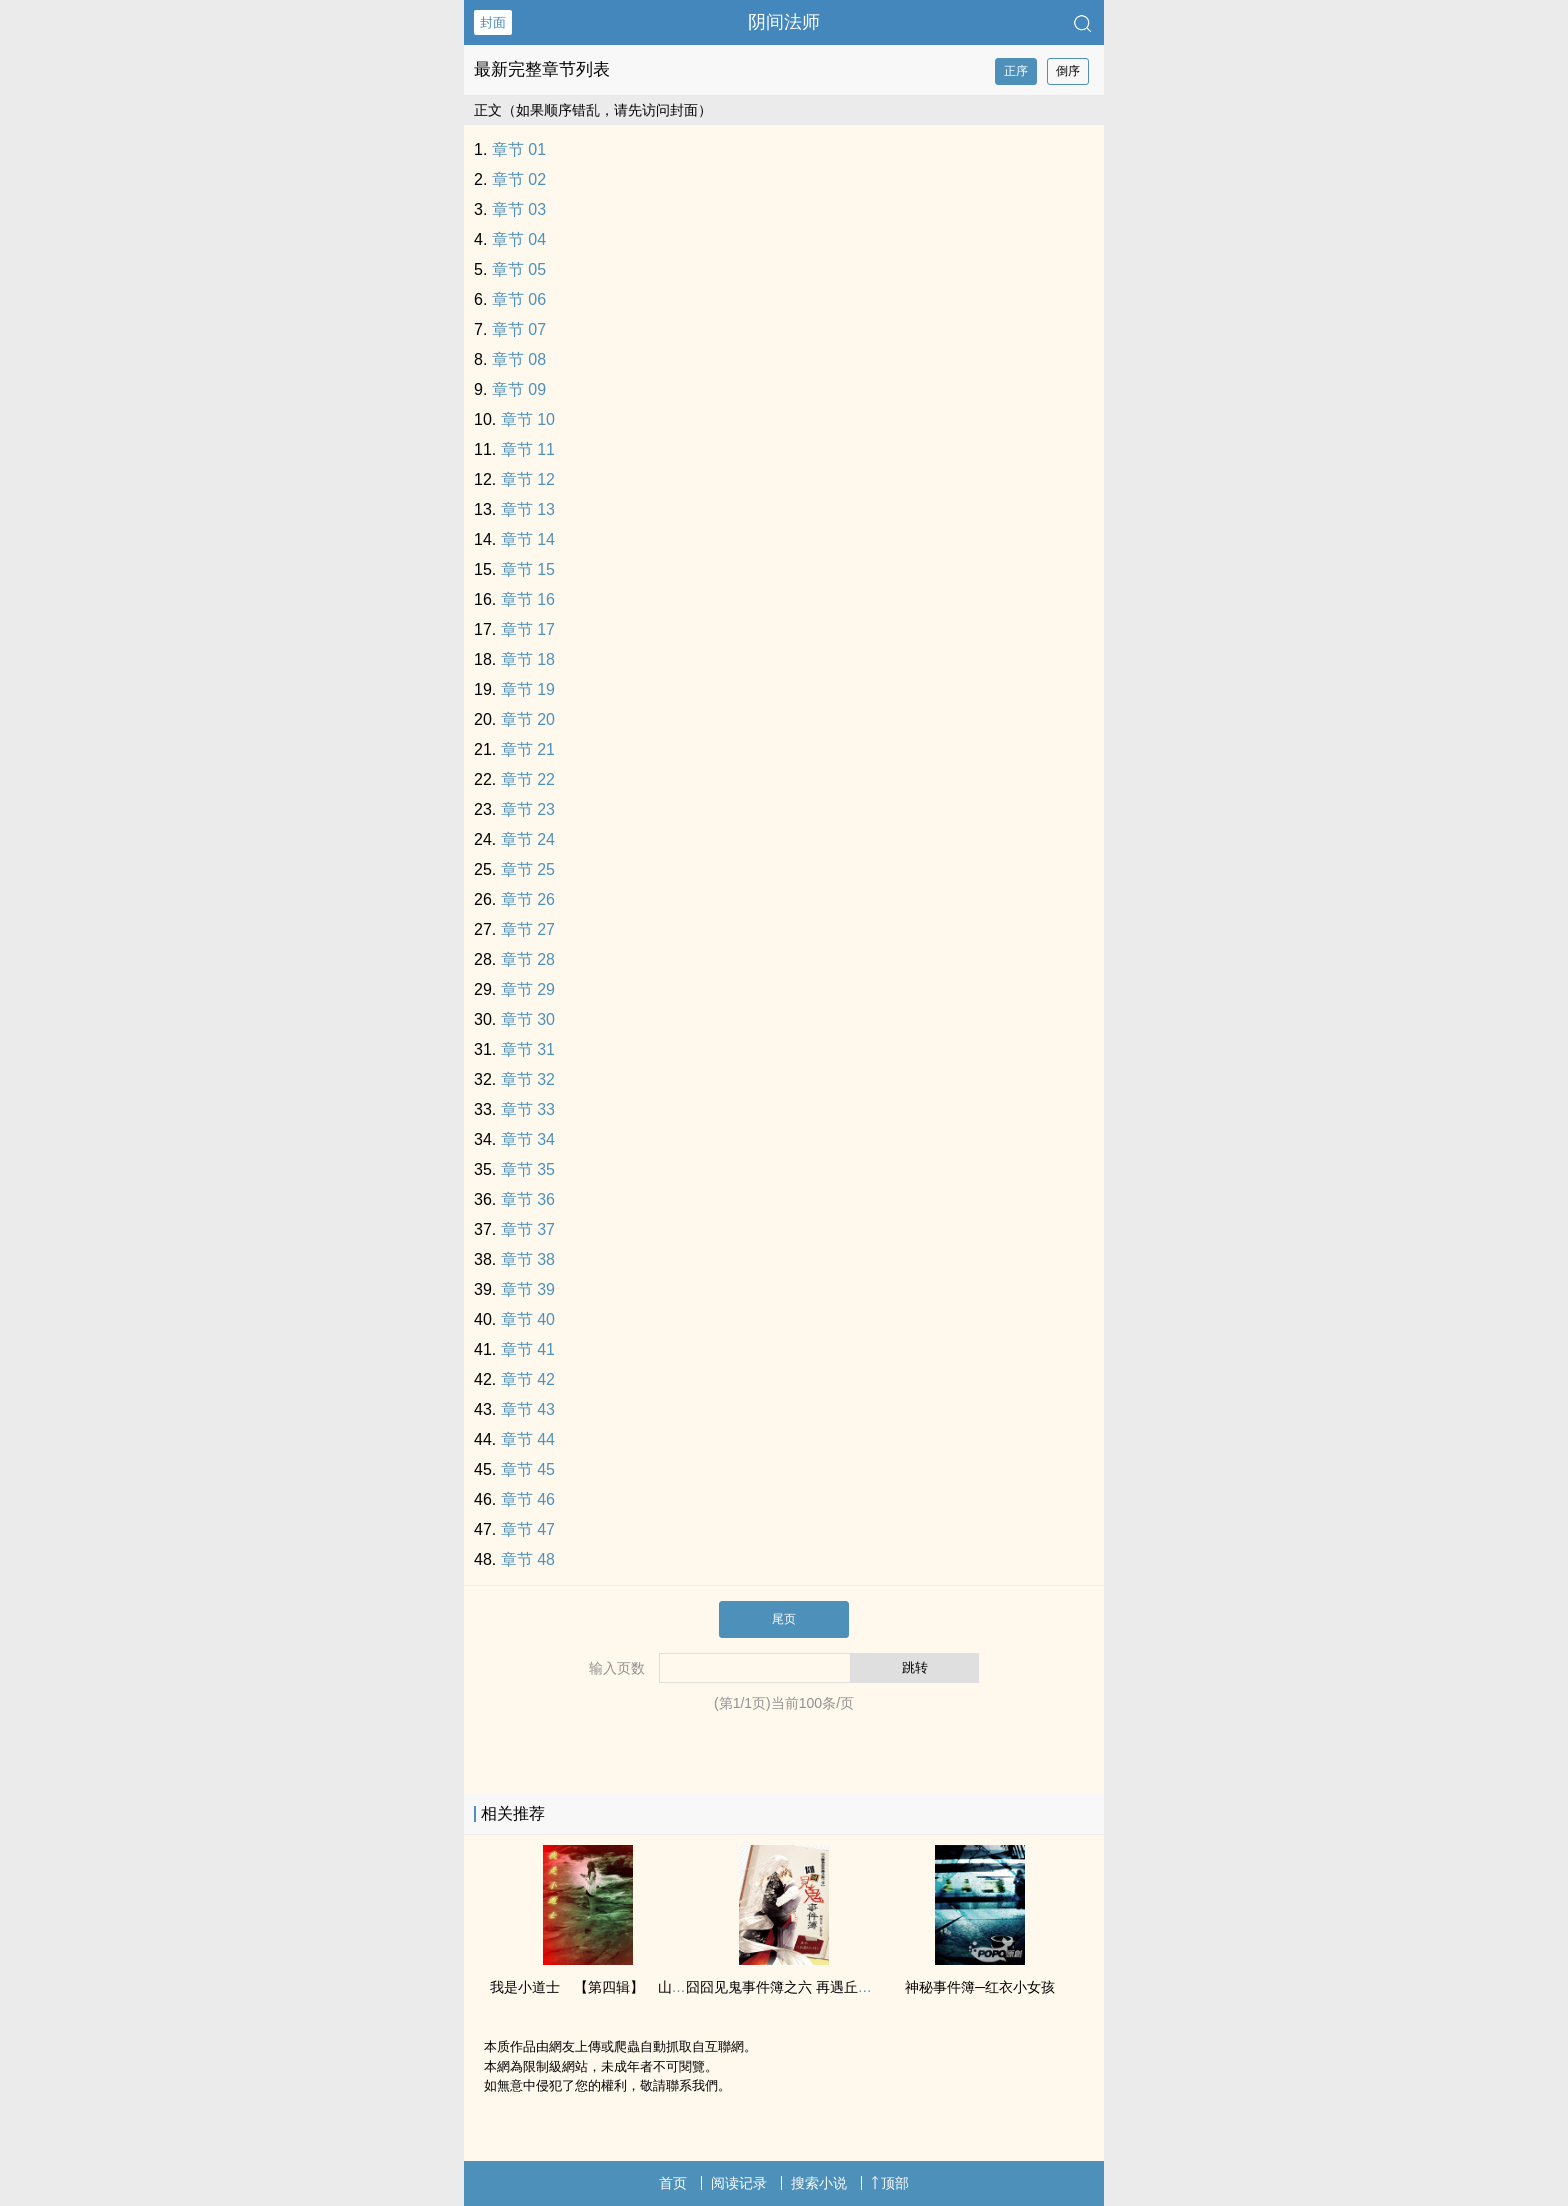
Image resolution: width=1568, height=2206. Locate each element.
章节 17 (528, 629)
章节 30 (528, 1019)
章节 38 (528, 1259)
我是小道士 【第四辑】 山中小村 (602, 1987)
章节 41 (528, 1349)
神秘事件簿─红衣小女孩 (980, 1987)
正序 (1016, 71)
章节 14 (528, 539)
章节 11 (528, 449)
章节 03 (519, 209)
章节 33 (528, 1109)
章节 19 (528, 689)
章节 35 (528, 1169)
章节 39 (528, 1289)
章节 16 (528, 599)
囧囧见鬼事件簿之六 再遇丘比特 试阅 (802, 1987)
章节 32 (528, 1079)
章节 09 (519, 389)
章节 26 (528, 899)
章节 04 (519, 239)
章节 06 (519, 299)
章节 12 (528, 479)
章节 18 (528, 659)
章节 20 (528, 719)
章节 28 (528, 959)
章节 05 (519, 269)
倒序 (1068, 71)
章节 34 (528, 1139)
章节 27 (528, 929)
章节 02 (519, 179)
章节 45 (528, 1469)
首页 (673, 2183)
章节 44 (528, 1439)
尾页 (784, 1619)
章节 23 (528, 809)
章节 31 (528, 1049)
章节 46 (528, 1499)
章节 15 (528, 569)
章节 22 (528, 779)
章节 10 (528, 419)
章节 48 (528, 1559)
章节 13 (528, 509)
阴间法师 (784, 22)
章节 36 (528, 1199)
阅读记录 (739, 2183)
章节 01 (519, 149)
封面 (493, 22)
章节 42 (528, 1379)
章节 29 (528, 989)
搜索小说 (819, 2183)
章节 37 (528, 1229)
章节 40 (528, 1319)
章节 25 (528, 869)
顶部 (890, 2183)
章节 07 (519, 329)
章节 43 (528, 1409)
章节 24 (528, 839)
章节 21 (528, 749)
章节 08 (519, 359)
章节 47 (528, 1529)
